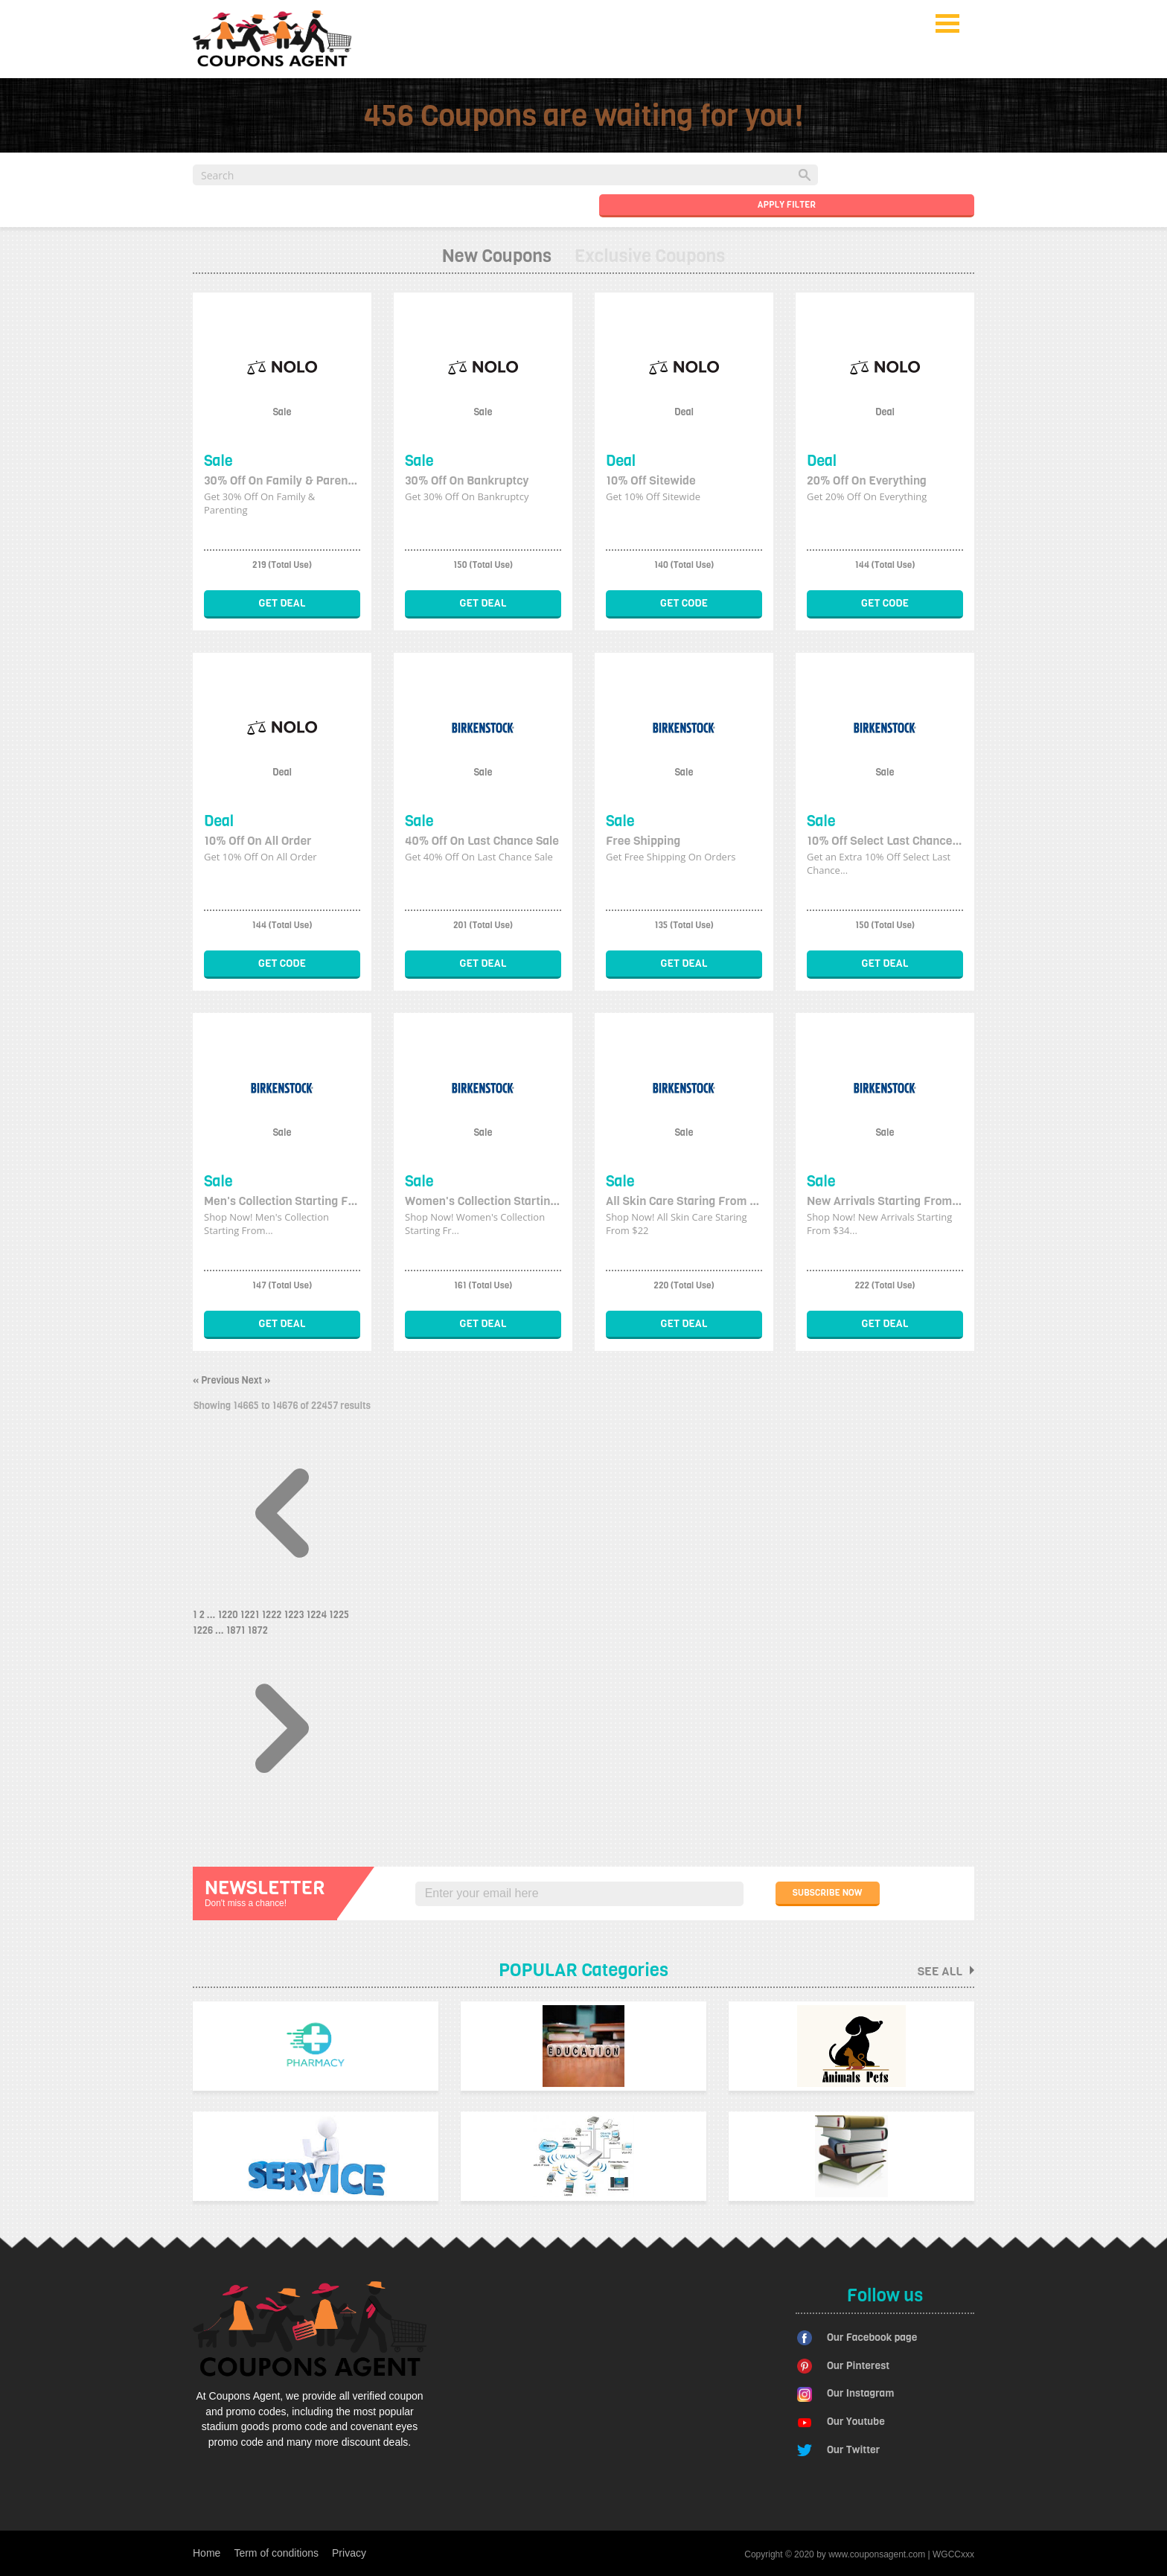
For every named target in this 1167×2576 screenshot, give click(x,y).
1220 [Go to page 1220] (228, 1614)
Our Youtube (856, 2421)
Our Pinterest (858, 2366)
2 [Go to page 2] (203, 1614)
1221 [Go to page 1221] (251, 1614)
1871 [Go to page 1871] (237, 1630)
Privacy (349, 2553)
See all (946, 1971)
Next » (256, 1380)
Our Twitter (853, 2450)
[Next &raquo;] (282, 1814)
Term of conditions (276, 2553)
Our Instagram (860, 2393)
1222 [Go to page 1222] (272, 1614)
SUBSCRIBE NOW (828, 1893)
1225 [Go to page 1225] (339, 1614)
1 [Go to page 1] (196, 1614)
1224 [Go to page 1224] (317, 1614)
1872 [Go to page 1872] (258, 1630)
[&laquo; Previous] (282, 1599)
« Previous (217, 1380)
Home (206, 2553)
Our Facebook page (872, 2337)
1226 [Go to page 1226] (204, 1630)
